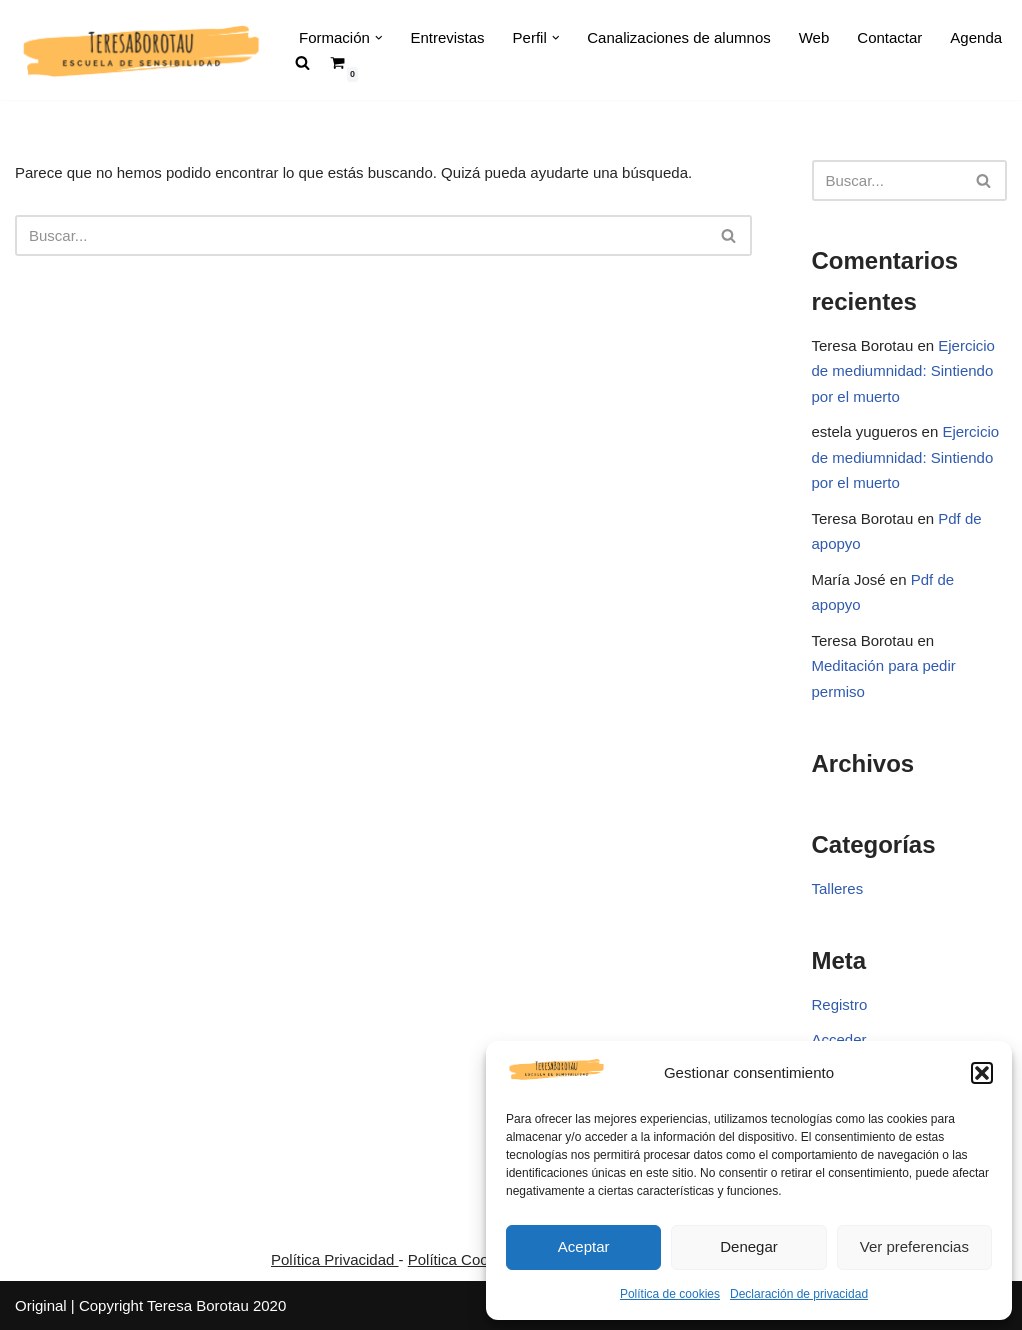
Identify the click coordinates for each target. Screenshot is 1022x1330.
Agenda (976, 37)
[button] (982, 1073)
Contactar (889, 37)
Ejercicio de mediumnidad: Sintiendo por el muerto (903, 371)
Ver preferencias (914, 1246)
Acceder (839, 1039)
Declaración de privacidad (799, 1294)
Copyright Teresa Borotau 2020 (182, 1305)
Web (814, 37)
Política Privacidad (335, 1259)
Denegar (749, 1246)
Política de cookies (670, 1294)
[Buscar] (361, 235)
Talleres (838, 888)
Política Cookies (462, 1259)
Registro (840, 1004)
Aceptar (584, 1246)
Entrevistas (447, 37)
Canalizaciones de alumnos (678, 37)
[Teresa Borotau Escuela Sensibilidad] (140, 50)
